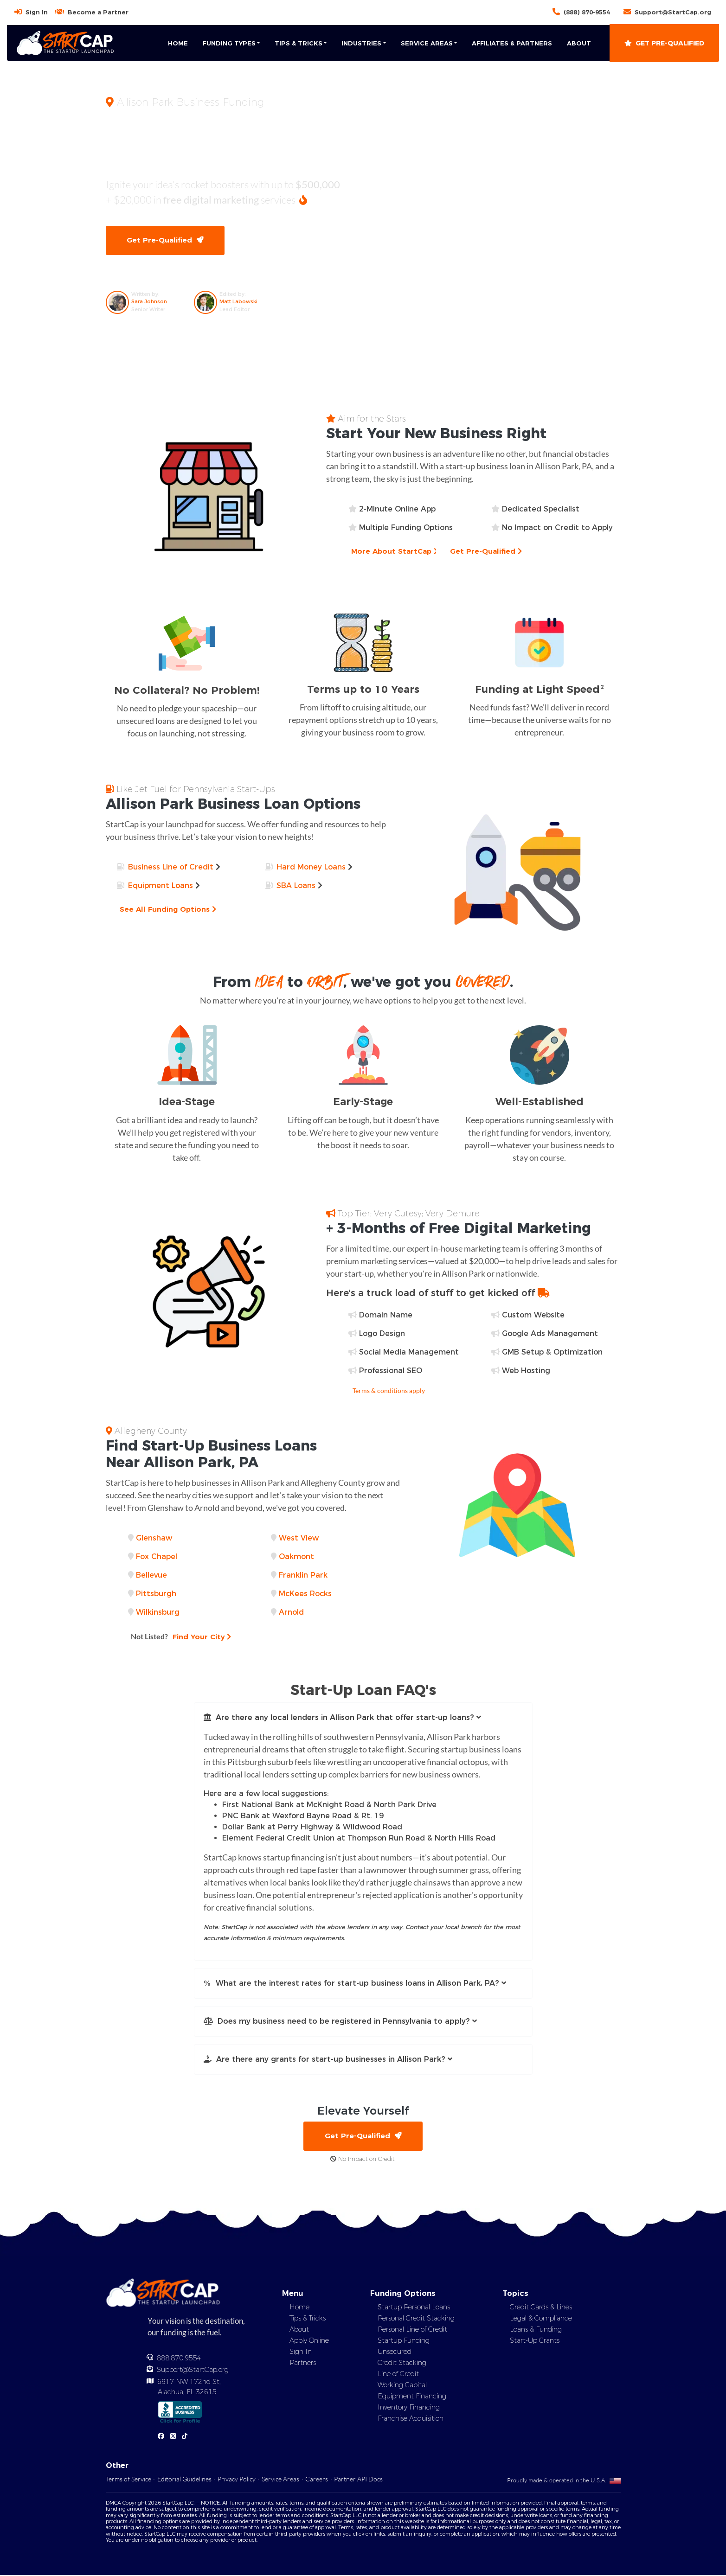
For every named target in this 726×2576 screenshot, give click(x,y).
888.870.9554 (179, 2359)
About (579, 43)
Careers (316, 2480)
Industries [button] (361, 43)
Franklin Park (303, 1575)
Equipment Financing (412, 2397)
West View (299, 1538)
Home (178, 43)
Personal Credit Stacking (416, 2319)
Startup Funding (404, 2341)
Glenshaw (154, 1538)
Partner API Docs (358, 2480)
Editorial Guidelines (184, 2480)
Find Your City (182, 1637)
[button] (363, 1718)
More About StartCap (395, 551)
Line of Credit (398, 2375)
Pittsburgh (156, 1594)
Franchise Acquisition (410, 2419)
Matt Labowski (238, 302)
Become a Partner (98, 12)
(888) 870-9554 (587, 12)
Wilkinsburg (158, 1612)
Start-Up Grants (534, 2341)
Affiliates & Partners (512, 43)
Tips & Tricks (307, 2319)
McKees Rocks (305, 1594)
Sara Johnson (149, 302)
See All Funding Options (169, 909)
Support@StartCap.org (673, 12)
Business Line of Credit (170, 867)
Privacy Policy (237, 2480)
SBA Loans (295, 886)
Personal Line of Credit (412, 2330)
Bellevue (151, 1575)
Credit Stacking (402, 2363)
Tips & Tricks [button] (298, 43)
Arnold (291, 1612)
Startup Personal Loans (414, 2308)
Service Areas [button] (427, 43)
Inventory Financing (409, 2408)
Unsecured (394, 2352)
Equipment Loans (160, 886)
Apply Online (309, 2341)
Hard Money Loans (311, 867)
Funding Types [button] (229, 43)
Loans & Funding (536, 2330)
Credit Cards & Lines (541, 2308)
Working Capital (402, 2386)
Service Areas (280, 2480)
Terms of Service (128, 2480)
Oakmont (296, 1557)
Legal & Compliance (541, 2319)
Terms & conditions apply (389, 1391)
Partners (302, 2363)
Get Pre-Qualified (664, 43)
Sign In (37, 12)
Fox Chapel (156, 1557)
